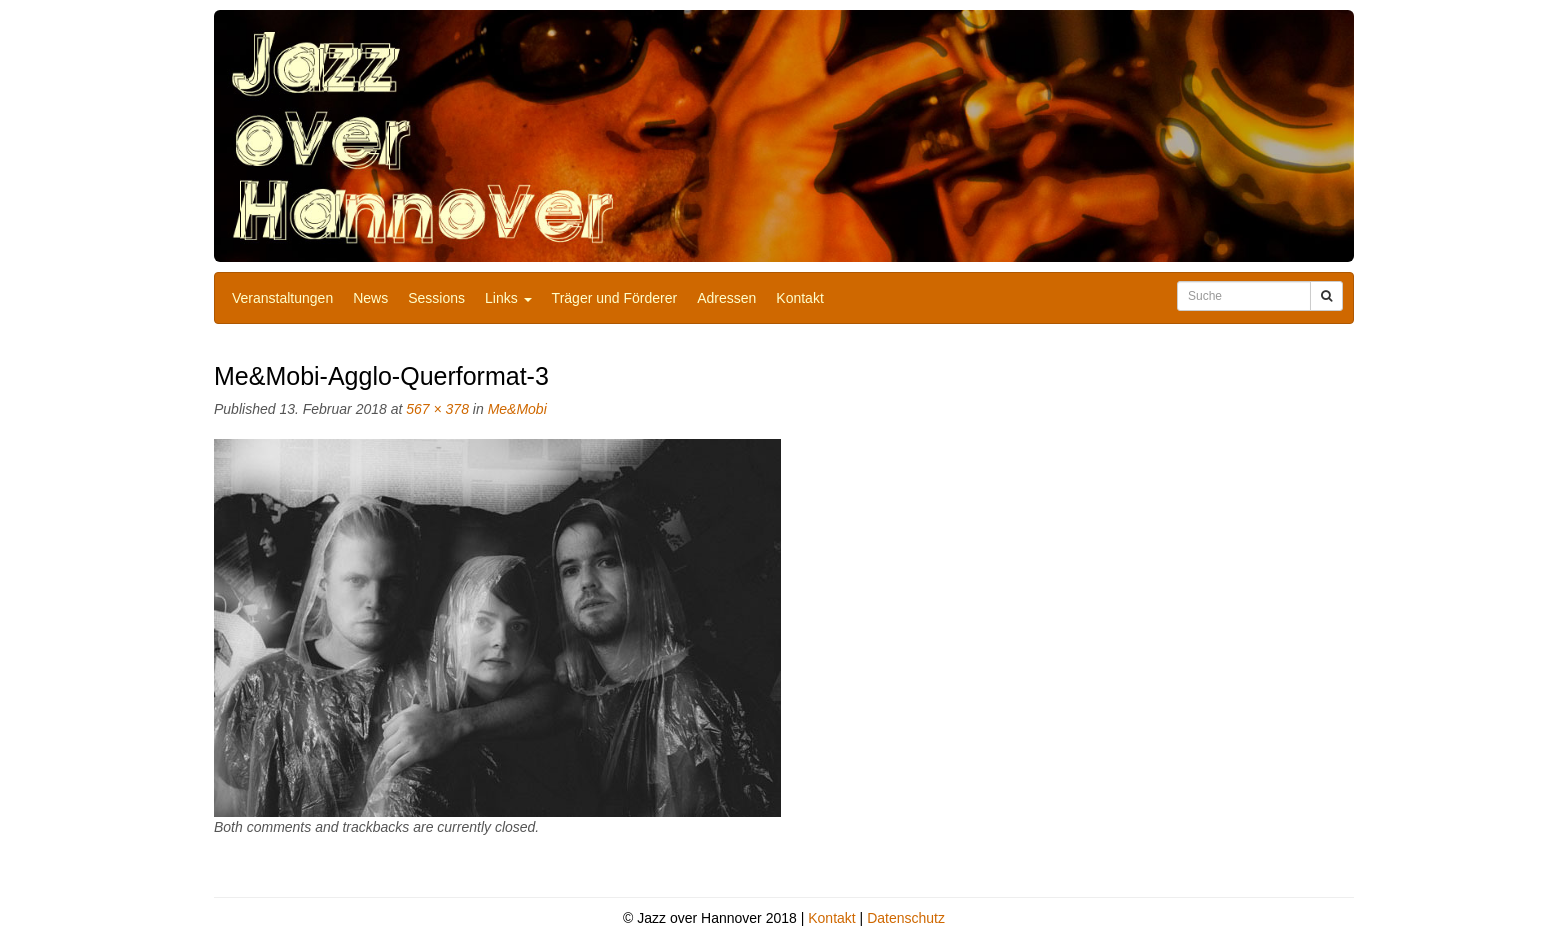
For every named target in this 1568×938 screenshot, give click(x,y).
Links (508, 298)
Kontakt (799, 298)
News (370, 298)
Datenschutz (906, 918)
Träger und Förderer (615, 298)
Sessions (436, 298)
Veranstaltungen (282, 298)
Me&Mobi (517, 409)
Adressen (726, 298)
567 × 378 (437, 409)
